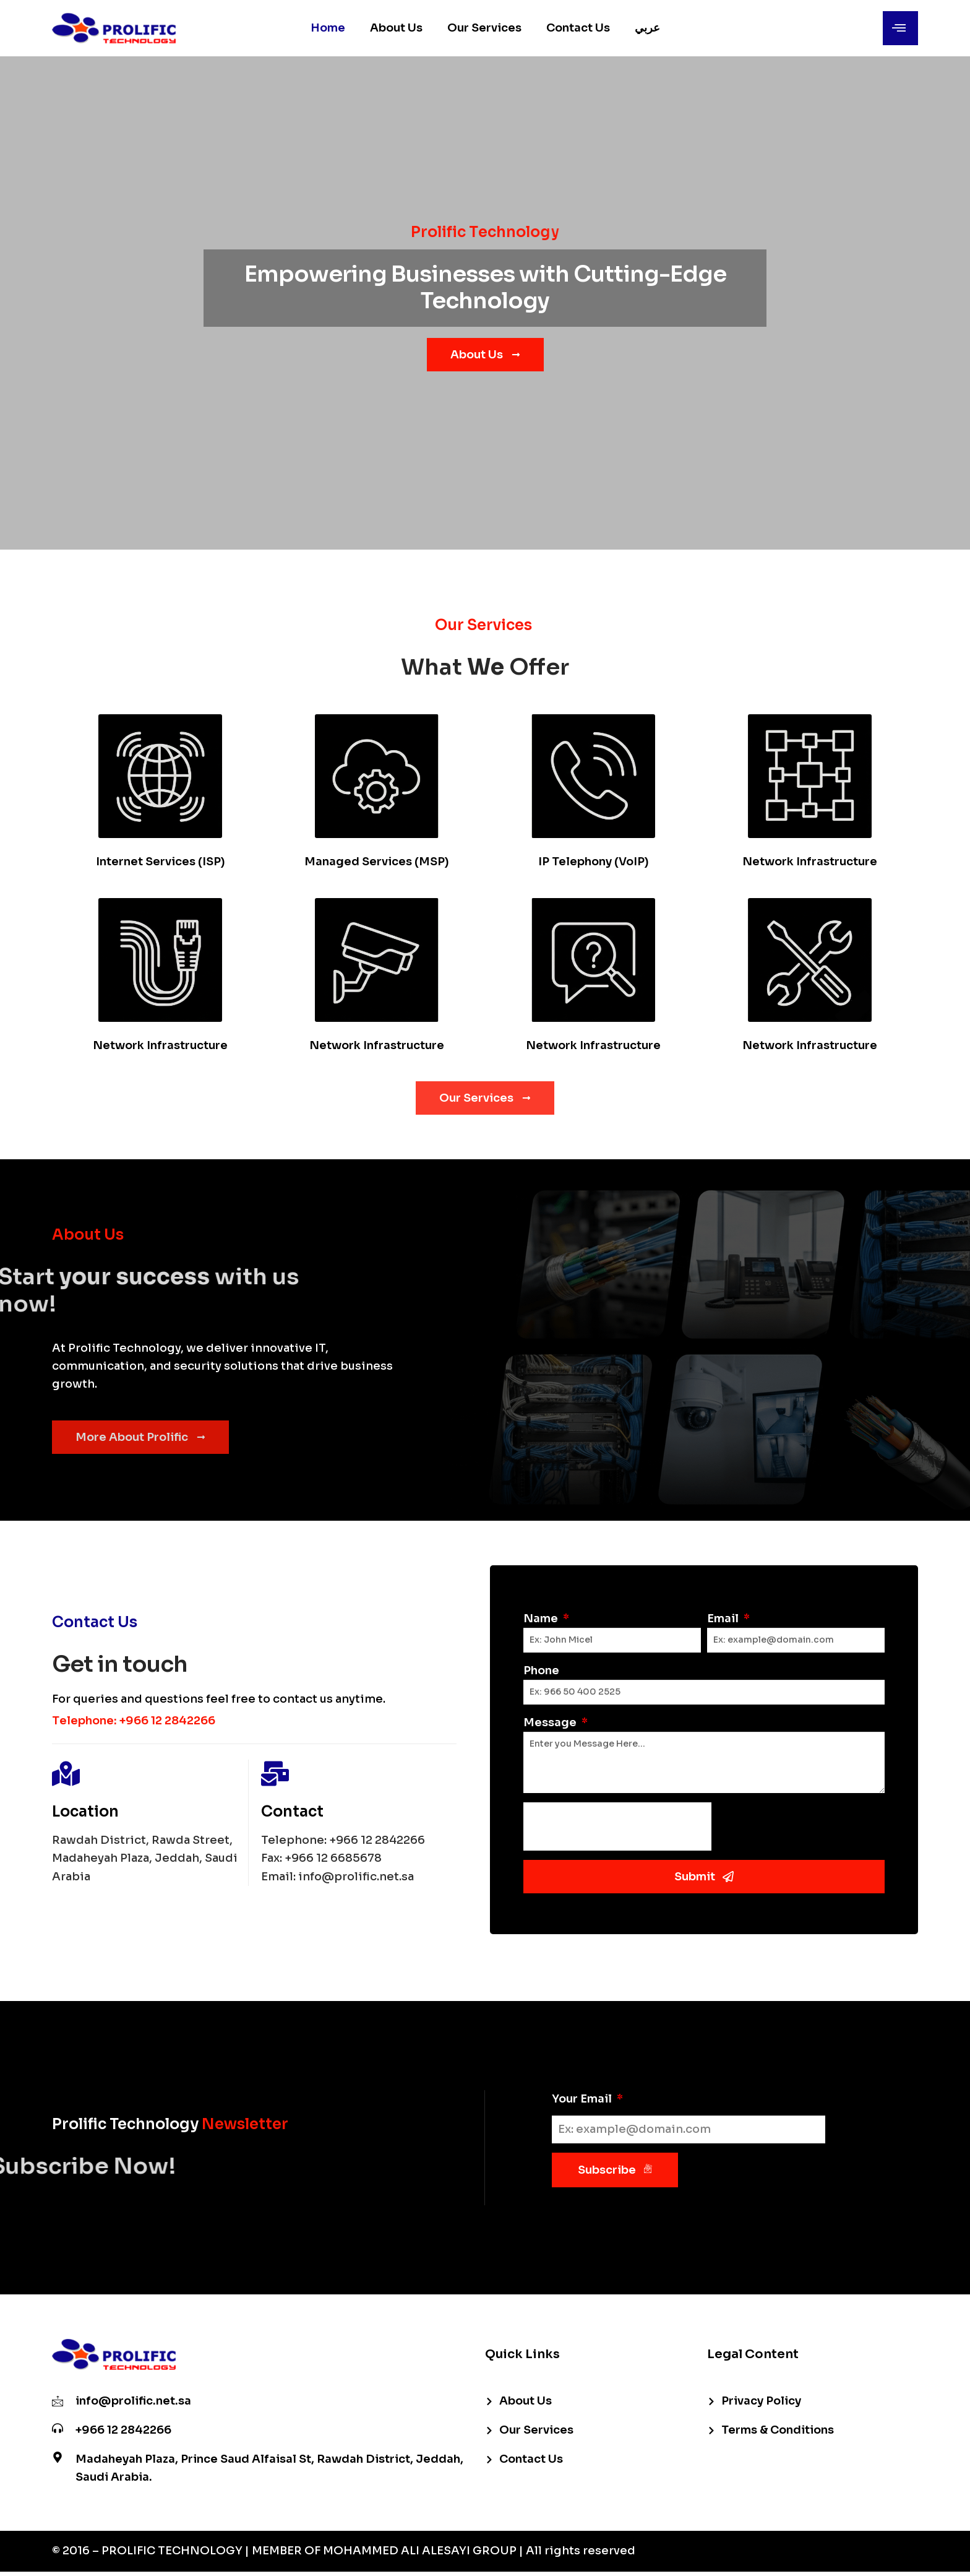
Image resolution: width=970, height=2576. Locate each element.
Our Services (484, 28)
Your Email (583, 2099)
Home (328, 28)
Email (724, 1618)
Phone (541, 1670)
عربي (647, 28)
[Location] (66, 1773)
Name (541, 1618)
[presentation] (617, 1826)
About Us (396, 28)
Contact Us (578, 28)
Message (551, 1722)
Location (85, 1811)
